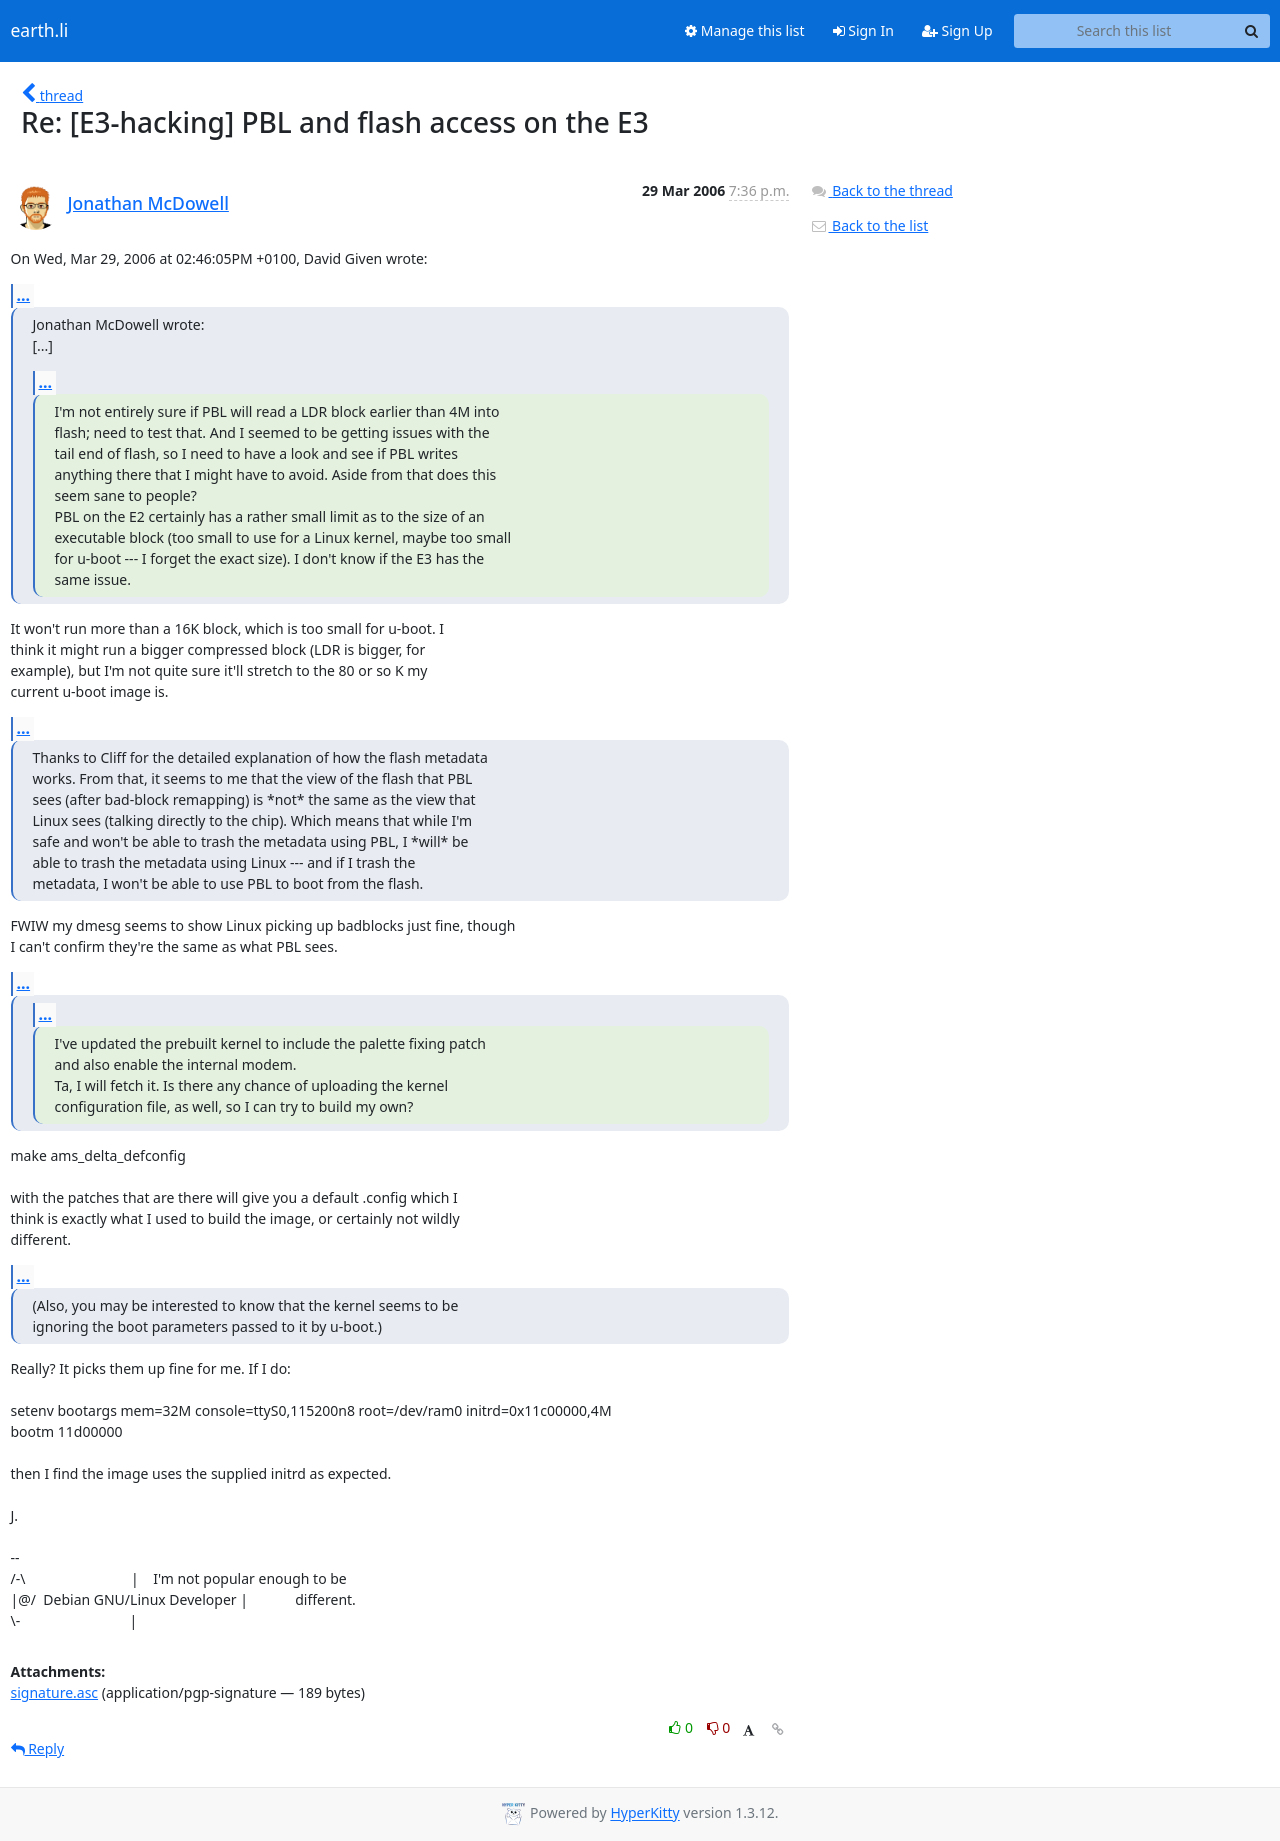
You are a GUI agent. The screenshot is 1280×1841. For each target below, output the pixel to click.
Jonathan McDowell (148, 203)
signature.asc (55, 1692)
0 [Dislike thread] (719, 1727)
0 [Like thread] (682, 1727)
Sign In (863, 30)
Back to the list (869, 225)
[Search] (1252, 31)
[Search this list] (1124, 31)
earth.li (40, 31)
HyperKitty (644, 1813)
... (24, 295)
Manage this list (745, 30)
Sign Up (957, 30)
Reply (38, 1748)
